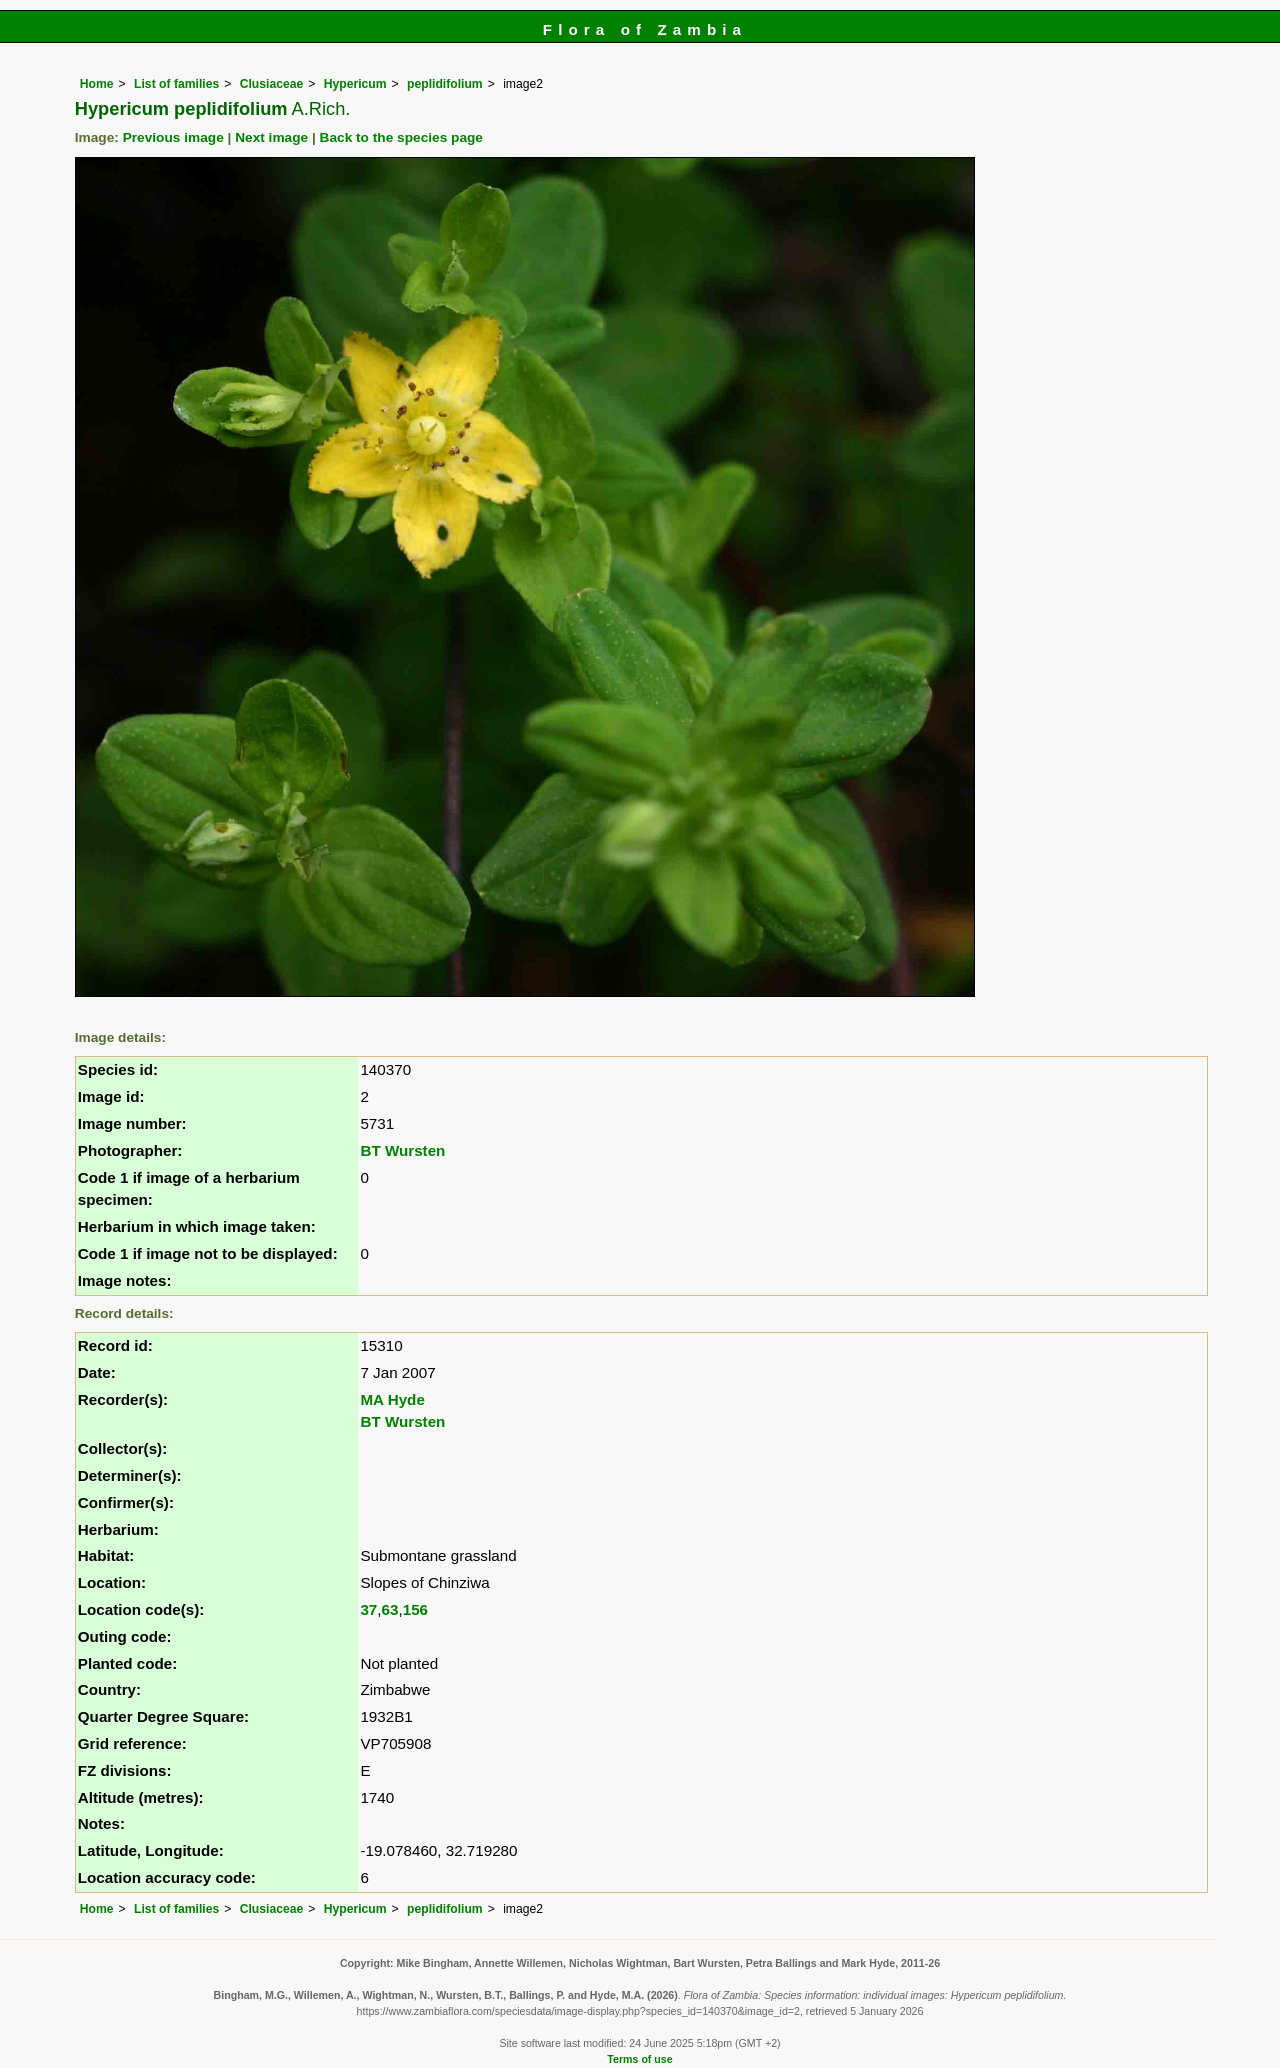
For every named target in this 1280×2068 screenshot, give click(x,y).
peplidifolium (445, 84)
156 (415, 1609)
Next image (271, 137)
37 (368, 1609)
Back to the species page (401, 137)
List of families (176, 84)
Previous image (173, 137)
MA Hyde (392, 1399)
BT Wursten (402, 1150)
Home (97, 84)
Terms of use (639, 2059)
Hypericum (355, 84)
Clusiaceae (272, 84)
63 (390, 1609)
